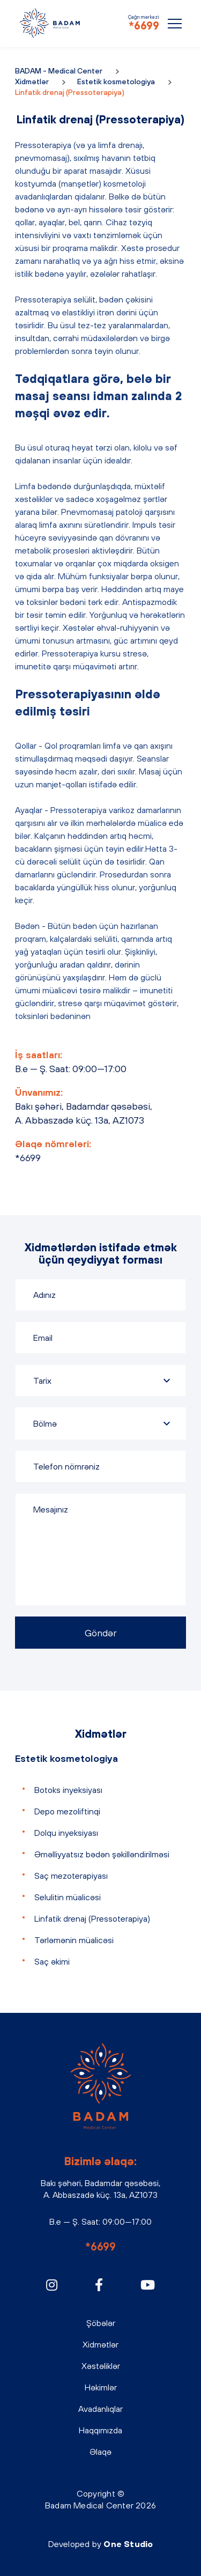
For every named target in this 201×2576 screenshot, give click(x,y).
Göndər (101, 1632)
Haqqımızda (100, 2430)
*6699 (144, 25)
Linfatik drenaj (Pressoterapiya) (92, 1918)
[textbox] (100, 1423)
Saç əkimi (52, 1961)
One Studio (128, 2544)
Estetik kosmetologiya (116, 81)
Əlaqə (100, 2451)
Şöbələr (100, 2323)
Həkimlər (101, 2387)
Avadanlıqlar (100, 2408)
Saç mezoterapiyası (71, 1875)
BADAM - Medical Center (50, 23)
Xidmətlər (32, 81)
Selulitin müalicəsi (67, 1897)
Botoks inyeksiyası (68, 1790)
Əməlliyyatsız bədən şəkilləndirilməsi (101, 1854)
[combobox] (100, 1423)
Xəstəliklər (100, 2366)
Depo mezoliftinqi (67, 1811)
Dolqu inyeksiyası (66, 1832)
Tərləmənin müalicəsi (74, 1940)
